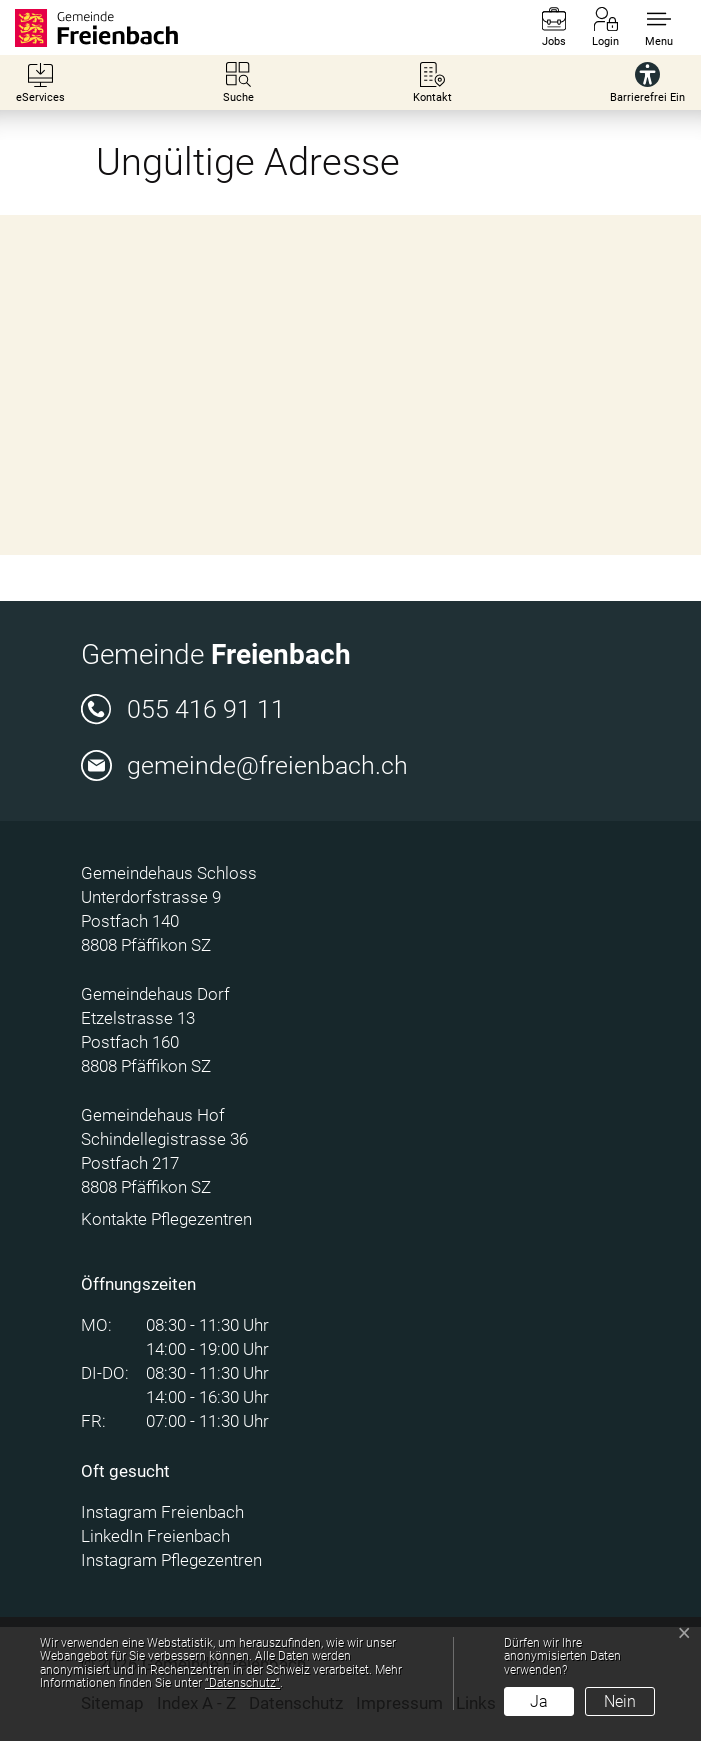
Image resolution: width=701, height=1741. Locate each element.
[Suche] (238, 82)
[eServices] (40, 82)
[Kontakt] (432, 82)
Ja (539, 1701)
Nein (620, 1701)
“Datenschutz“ (242, 1683)
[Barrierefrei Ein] (647, 82)
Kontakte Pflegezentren (166, 1219)
